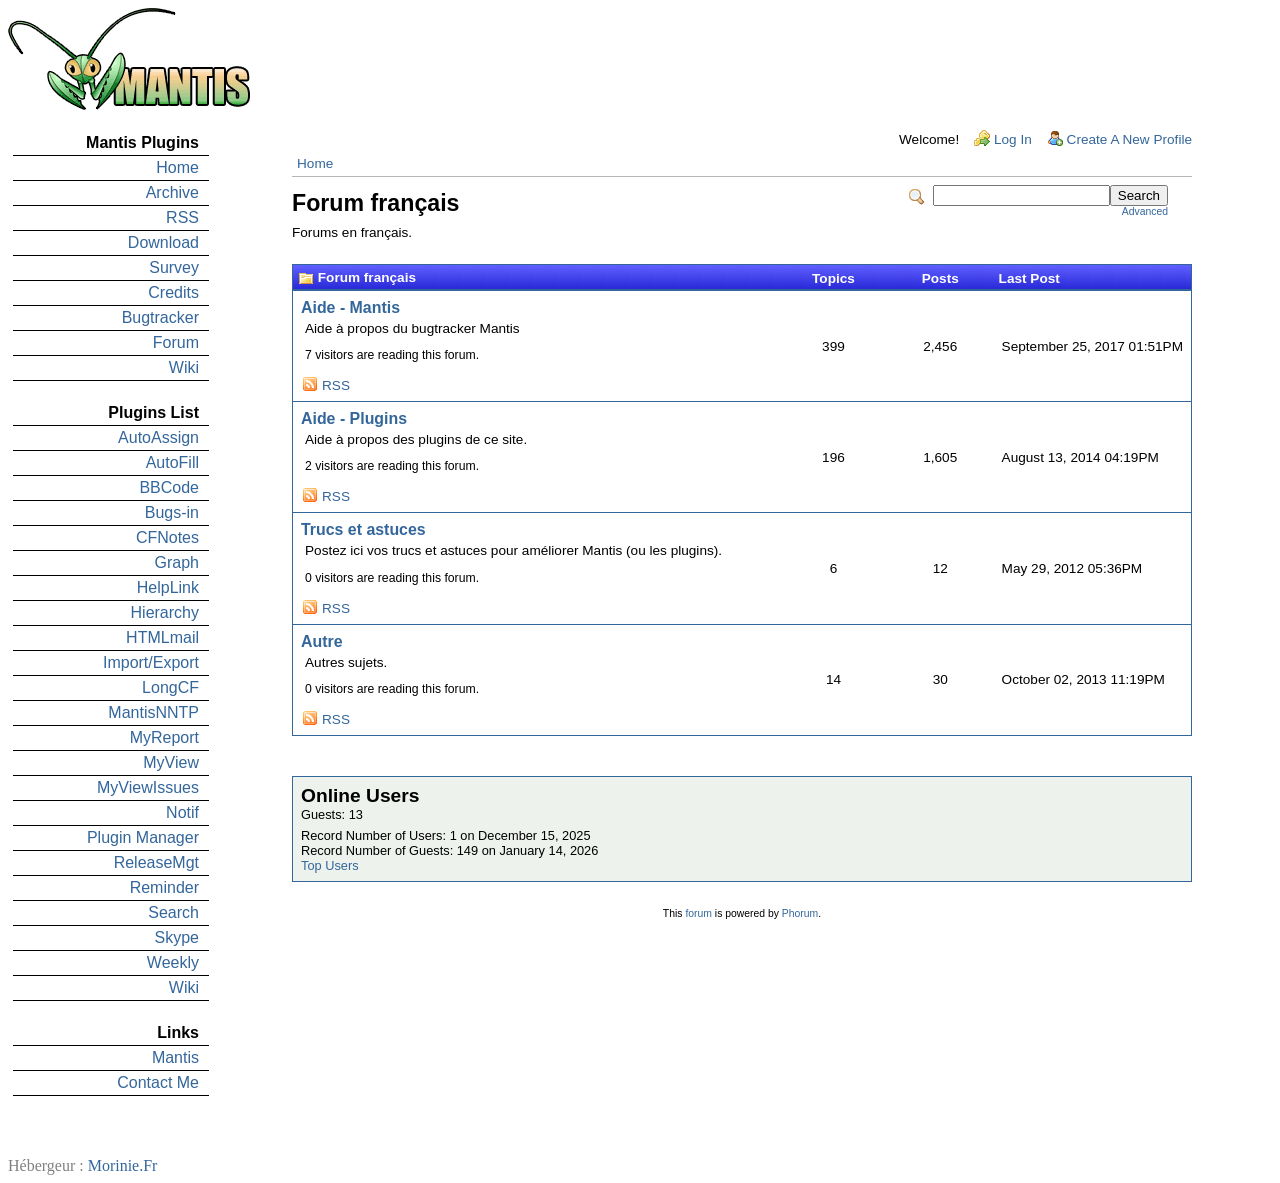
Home (177, 167)
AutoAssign (158, 437)
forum (698, 913)
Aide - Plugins (354, 418)
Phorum (800, 913)
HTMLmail (162, 637)
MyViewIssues (148, 787)
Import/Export (151, 662)
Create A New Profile (1129, 139)
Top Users (330, 865)
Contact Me (158, 1082)
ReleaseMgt (156, 862)
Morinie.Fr (123, 1165)
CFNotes (167, 537)
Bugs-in (172, 512)
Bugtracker (160, 317)
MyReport (164, 737)
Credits (173, 292)
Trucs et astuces (363, 529)
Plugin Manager (143, 837)
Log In (1013, 139)
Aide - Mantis (350, 307)
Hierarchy (165, 612)
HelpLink (168, 587)
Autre (322, 641)
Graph (177, 562)
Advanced (1145, 211)
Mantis (175, 1057)
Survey (174, 267)
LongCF (170, 687)
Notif (182, 812)
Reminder (164, 887)
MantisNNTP (153, 712)
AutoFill (172, 462)
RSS (182, 217)
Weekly (173, 962)
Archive (172, 192)
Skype (177, 937)
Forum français (367, 277)
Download (163, 242)
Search (173, 912)
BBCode (169, 487)
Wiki (184, 367)
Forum (176, 342)
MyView (171, 762)
